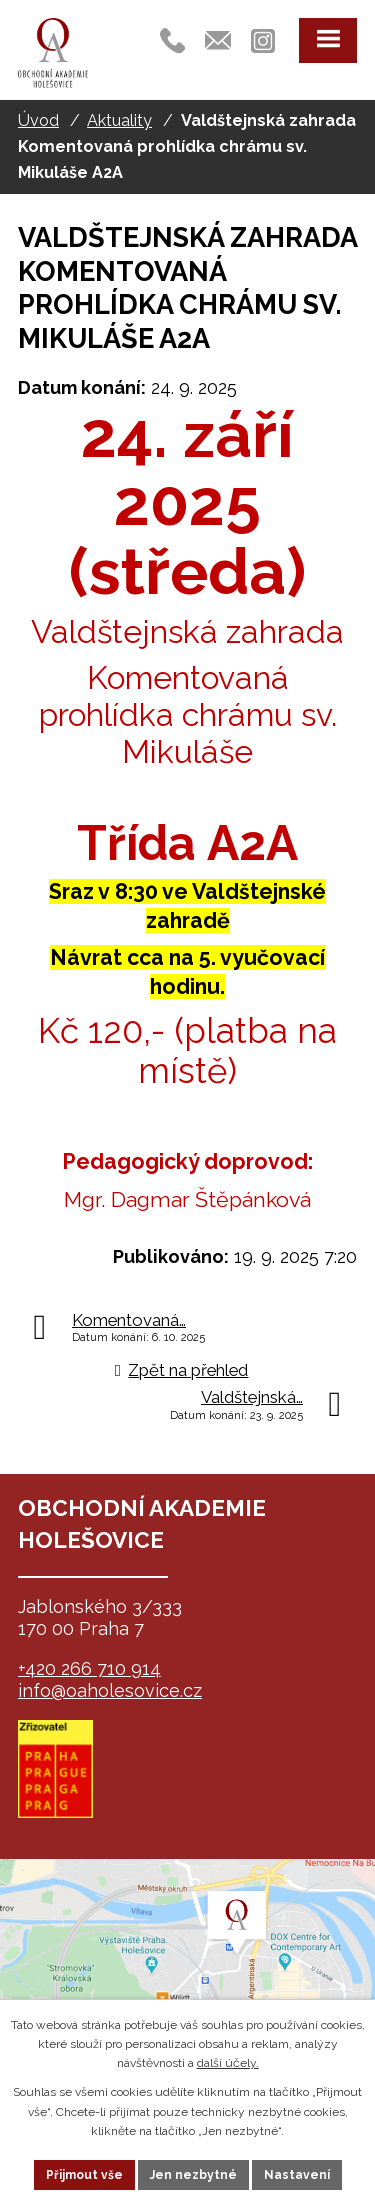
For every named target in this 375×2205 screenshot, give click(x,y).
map (187, 1959)
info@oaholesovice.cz (110, 1690)
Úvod (38, 120)
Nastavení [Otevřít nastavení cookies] (297, 2175)
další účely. (228, 2063)
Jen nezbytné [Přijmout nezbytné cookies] (193, 2175)
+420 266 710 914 (89, 1668)
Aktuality (119, 120)
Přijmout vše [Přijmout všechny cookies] (84, 2175)
